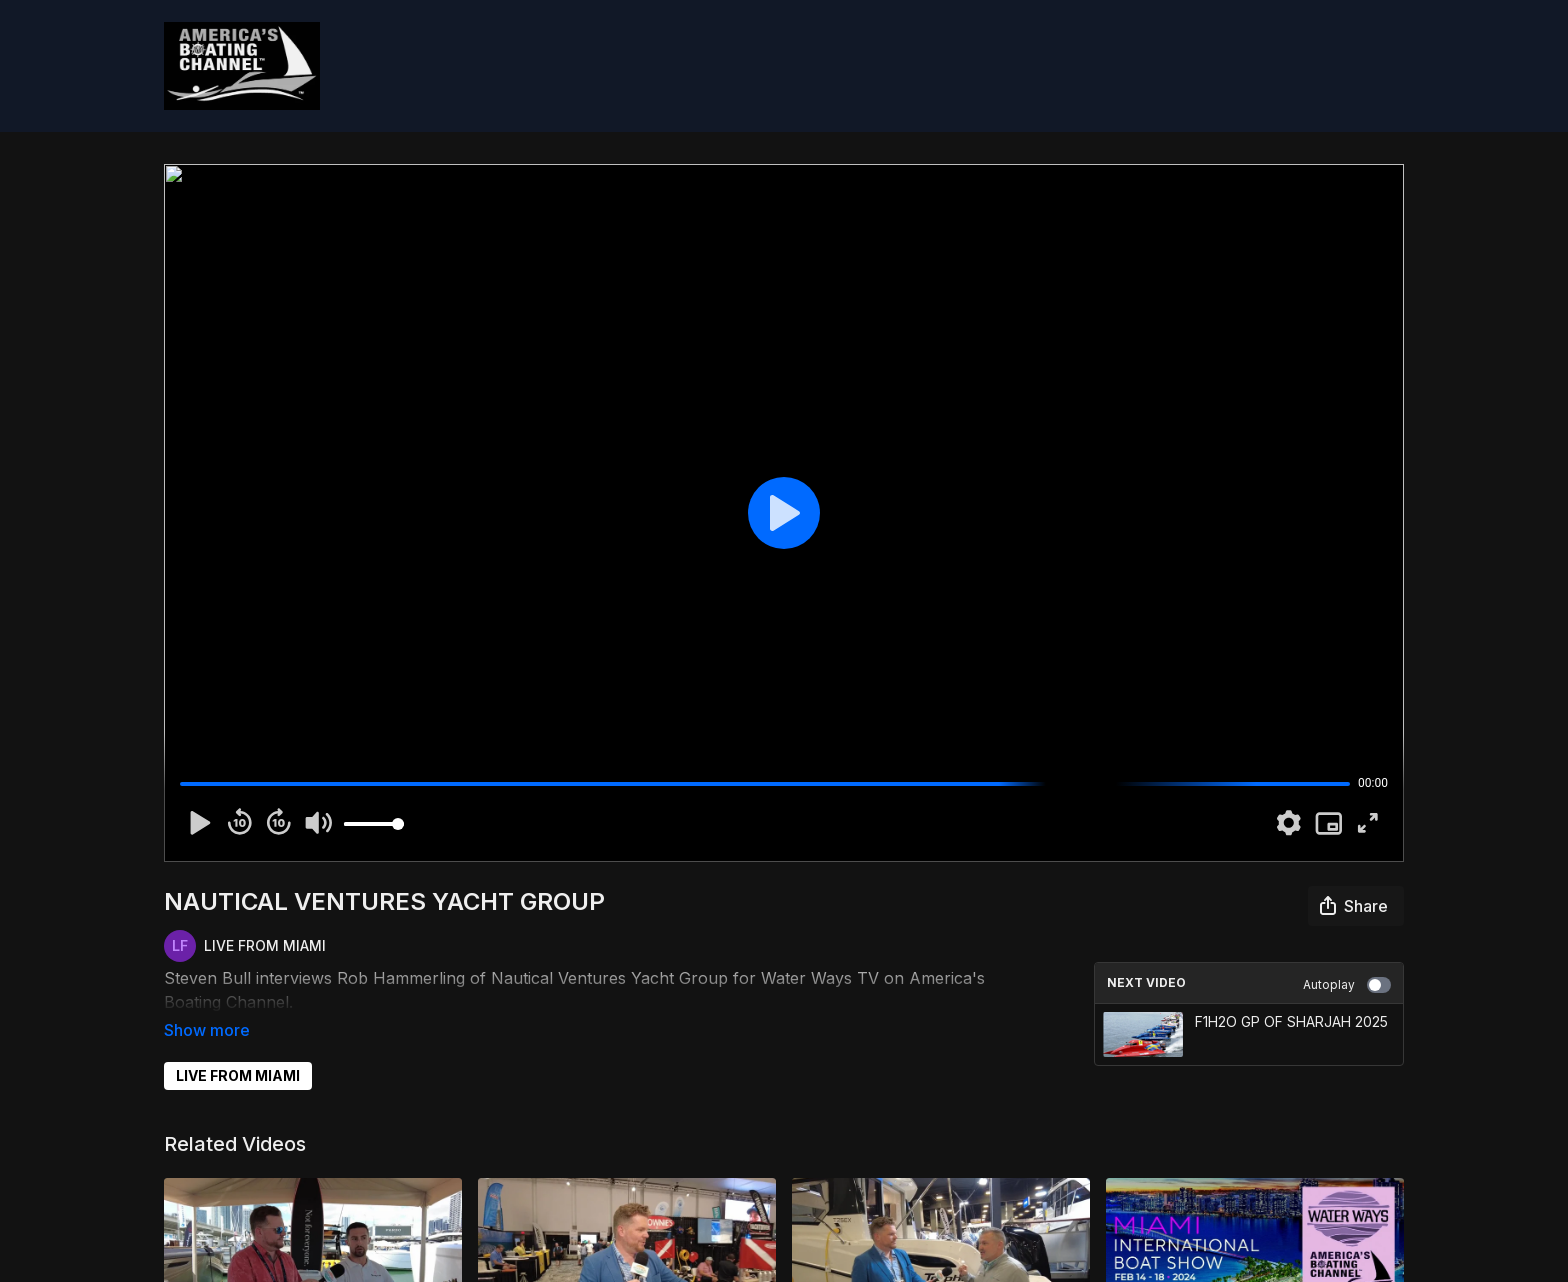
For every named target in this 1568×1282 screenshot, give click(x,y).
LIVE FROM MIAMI (238, 1047)
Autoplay (1347, 985)
